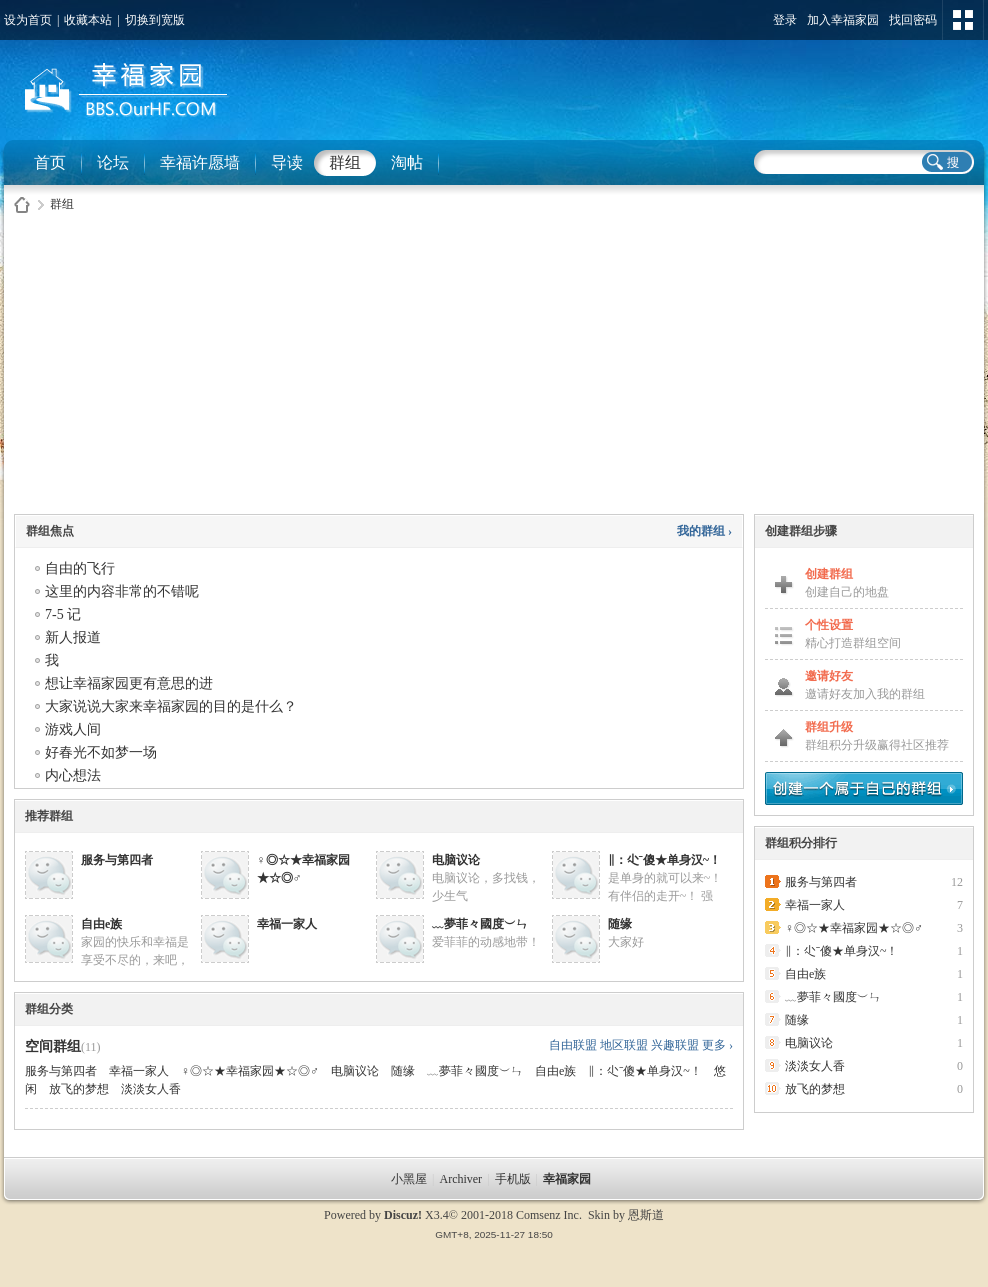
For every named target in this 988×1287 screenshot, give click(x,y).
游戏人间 (73, 729)
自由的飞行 (80, 568)
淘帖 (407, 162)
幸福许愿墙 (200, 162)
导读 (287, 162)
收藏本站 (88, 20)
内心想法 (73, 775)
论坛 (113, 162)
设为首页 (28, 20)
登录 (785, 20)
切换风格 (963, 20)
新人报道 (73, 637)
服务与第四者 (117, 860)
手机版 (513, 1179)
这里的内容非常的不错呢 (122, 591)
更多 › (717, 1045)
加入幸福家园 (843, 20)
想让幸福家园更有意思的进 (129, 683)
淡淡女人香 (151, 1089)
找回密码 (913, 20)
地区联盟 (624, 1045)
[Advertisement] (494, 369)
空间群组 (53, 1046)
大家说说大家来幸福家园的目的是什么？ (171, 706)
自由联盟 (573, 1045)
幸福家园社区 (22, 204)
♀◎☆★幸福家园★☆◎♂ (250, 1071)
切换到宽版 (155, 20)
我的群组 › (704, 531)
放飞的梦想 (79, 1089)
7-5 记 (63, 614)
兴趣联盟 (675, 1045)
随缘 (620, 924)
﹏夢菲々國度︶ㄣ (480, 924)
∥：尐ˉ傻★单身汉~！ (664, 860)
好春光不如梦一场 (101, 752)
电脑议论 (456, 860)
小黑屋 (409, 1179)
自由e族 (101, 924)
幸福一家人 (287, 924)
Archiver (460, 1179)
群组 (345, 162)
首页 (50, 162)
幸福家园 (568, 1179)
